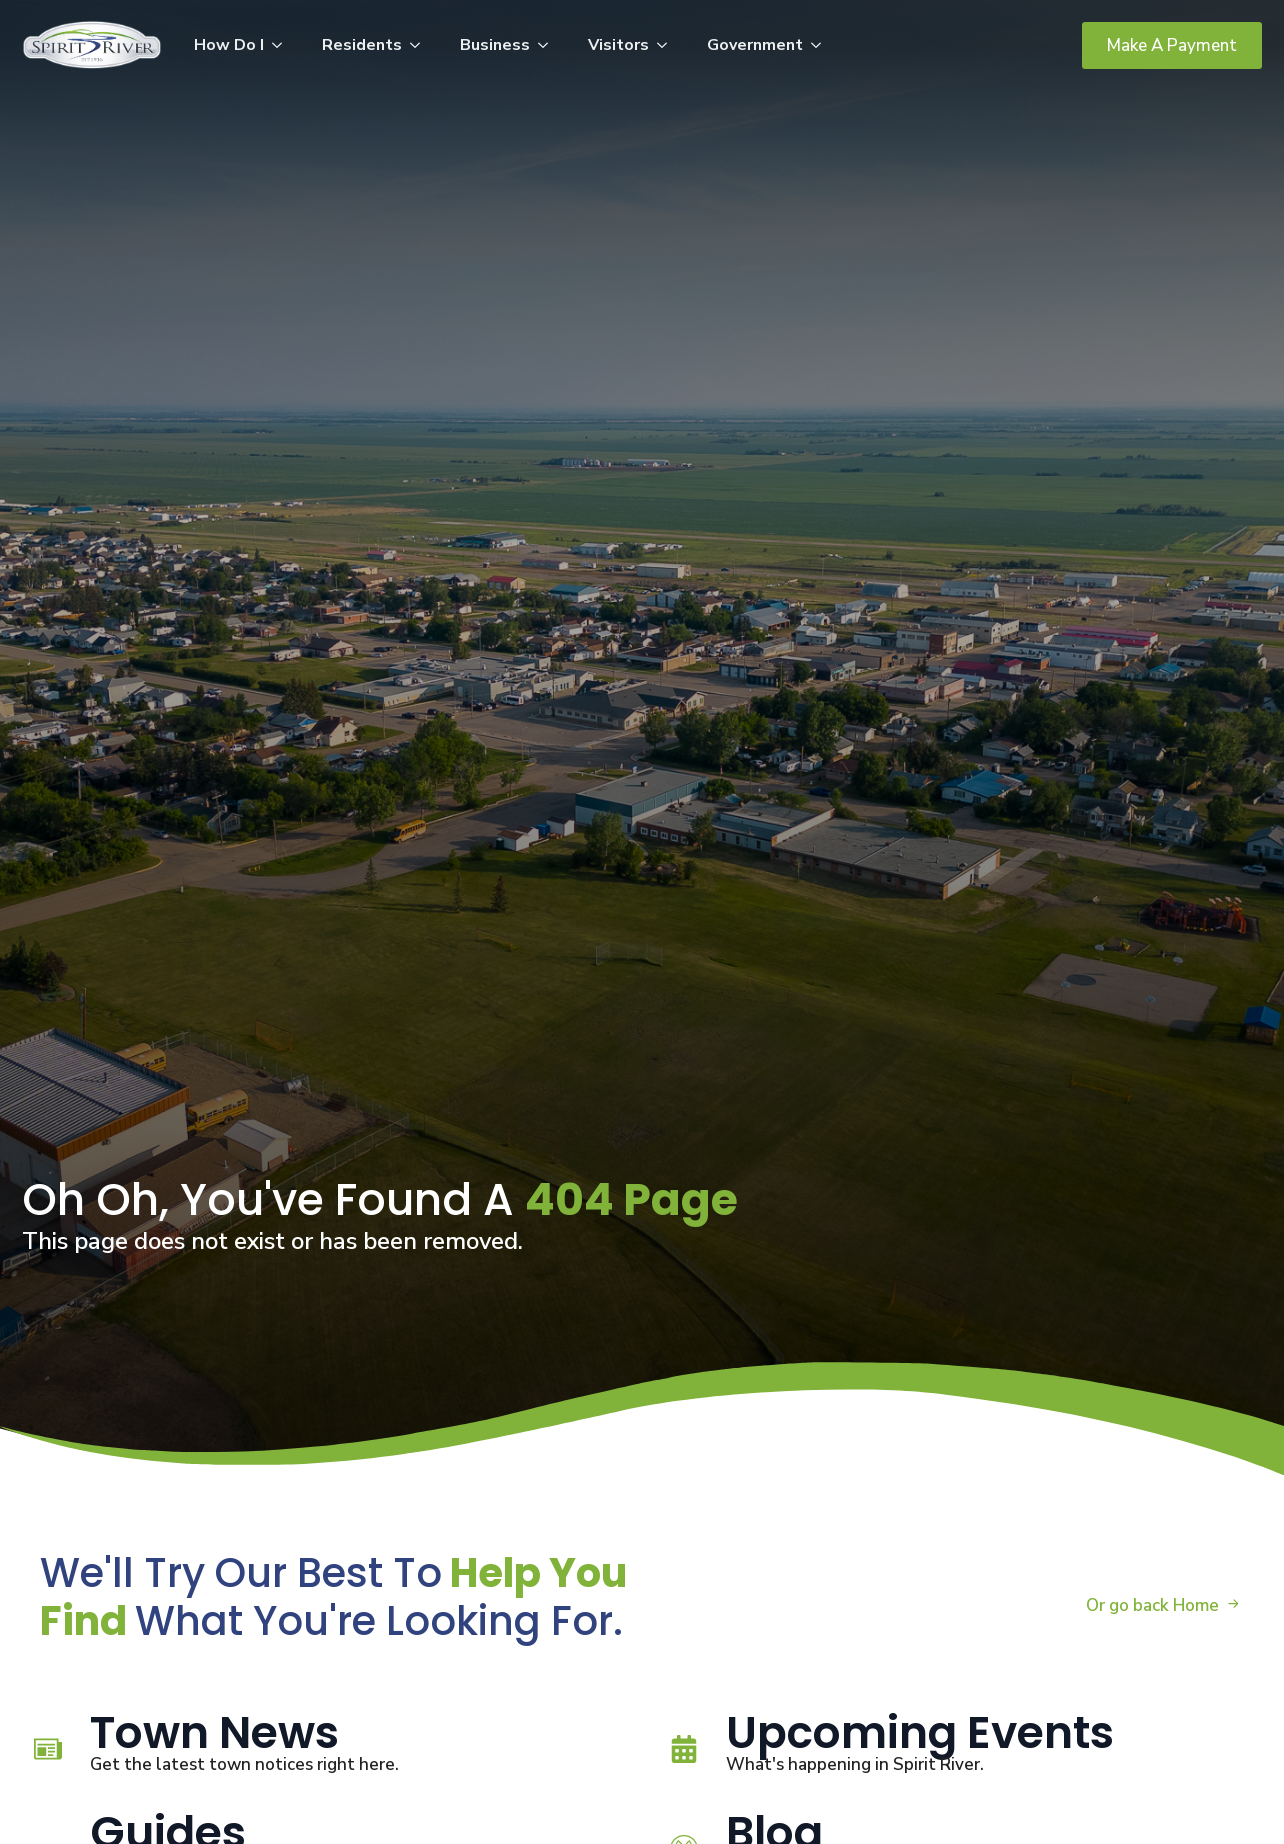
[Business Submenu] (549, 45)
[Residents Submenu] (421, 45)
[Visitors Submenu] (668, 45)
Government (755, 45)
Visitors (618, 45)
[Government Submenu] (822, 45)
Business (495, 45)
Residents (362, 45)
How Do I (229, 45)
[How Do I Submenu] (283, 45)
